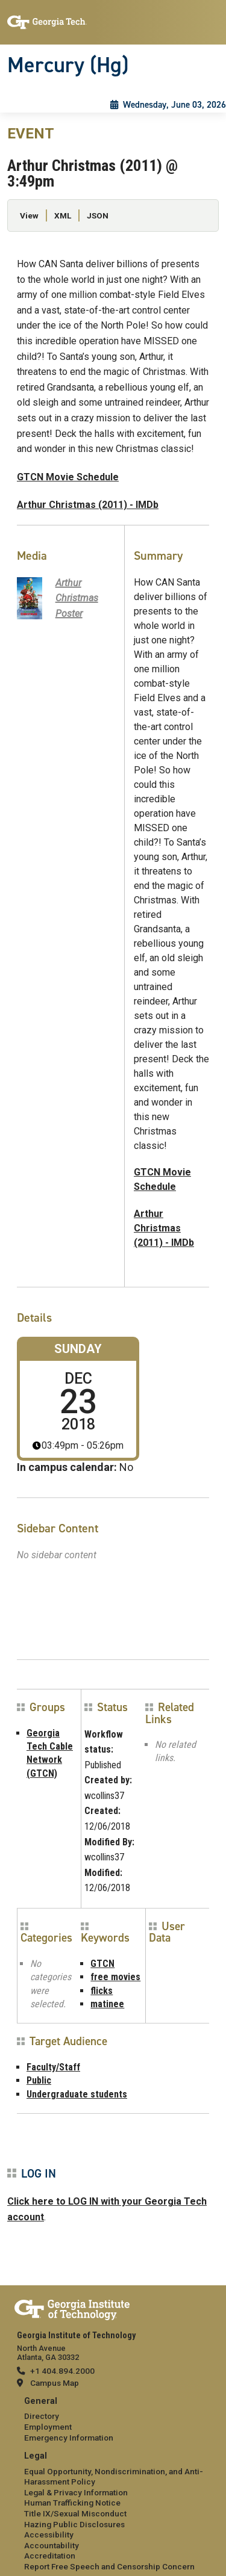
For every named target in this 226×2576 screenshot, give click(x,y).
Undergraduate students (77, 2094)
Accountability (51, 2545)
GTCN (102, 1963)
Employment (48, 2427)
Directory (41, 2416)
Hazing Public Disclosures (74, 2524)
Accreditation (49, 2555)
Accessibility (49, 2534)
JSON (97, 215)
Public (39, 2080)
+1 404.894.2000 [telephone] (62, 2371)
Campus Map (54, 2383)
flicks (101, 1990)
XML (62, 215)
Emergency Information (68, 2437)
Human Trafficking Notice (72, 2502)
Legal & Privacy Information (76, 2492)
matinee (107, 2004)
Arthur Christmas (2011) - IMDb (88, 504)
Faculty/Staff (53, 2067)
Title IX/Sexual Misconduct (75, 2513)
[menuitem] (113, 2419)
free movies (115, 1977)
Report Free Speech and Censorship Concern (109, 2566)
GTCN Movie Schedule (68, 477)
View (29, 215)
